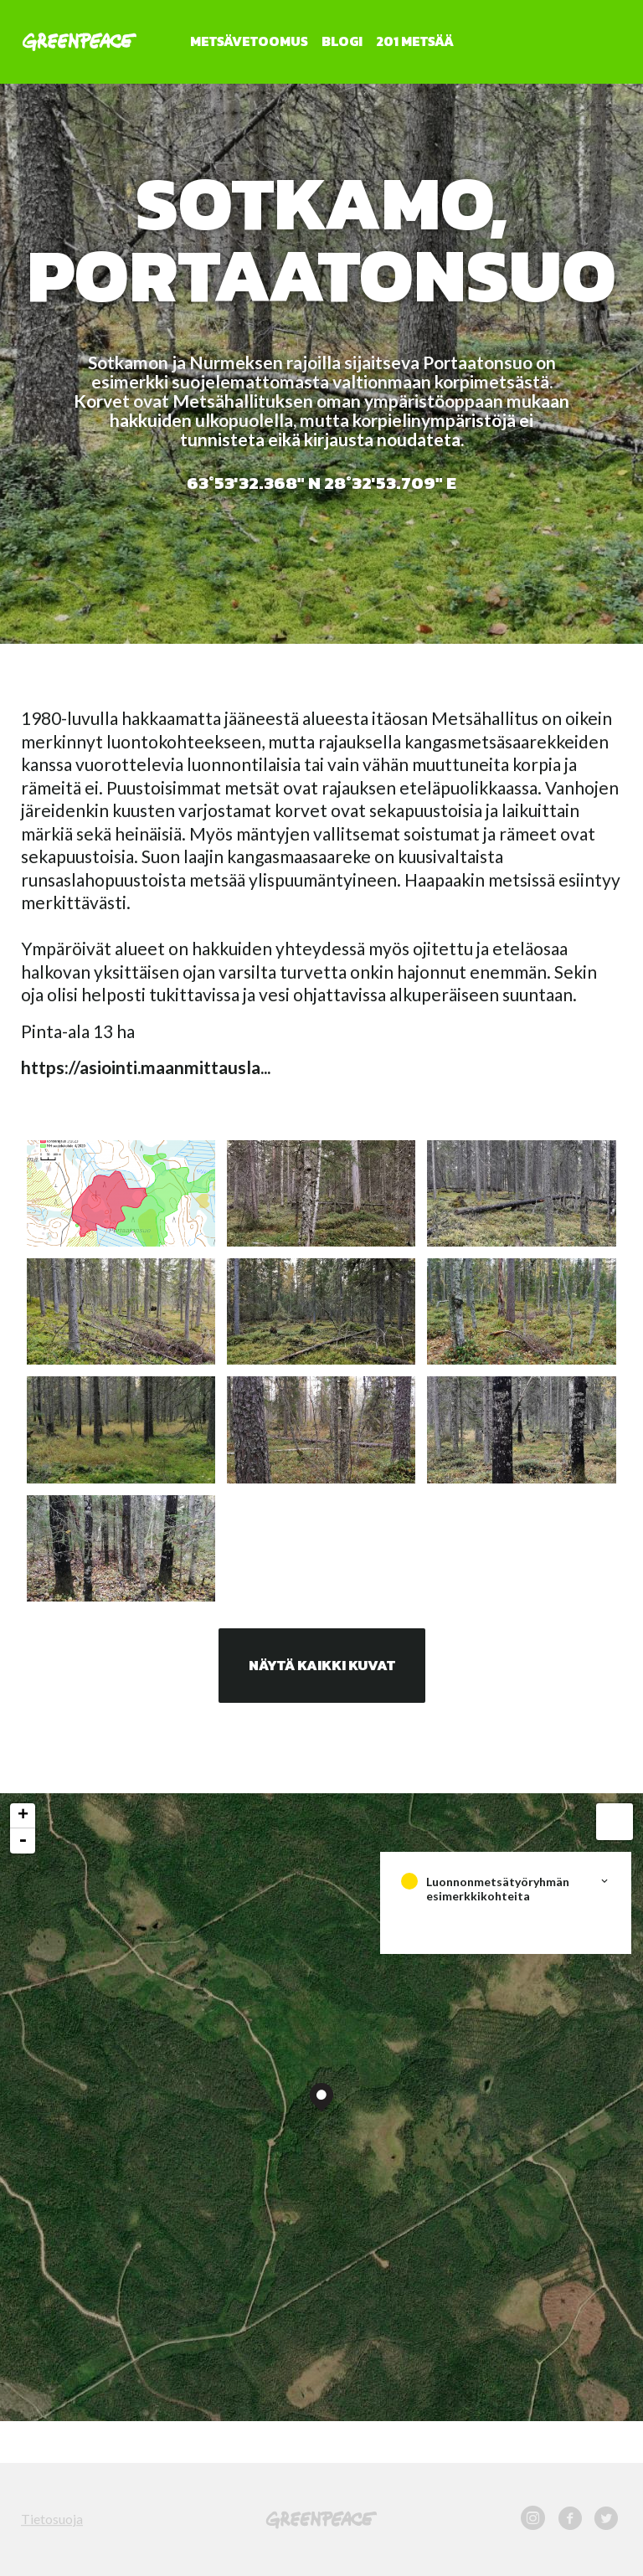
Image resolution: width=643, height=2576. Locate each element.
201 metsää (415, 41)
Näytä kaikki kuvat (322, 1665)
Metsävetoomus (249, 41)
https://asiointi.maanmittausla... (145, 1067)
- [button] (22, 1841)
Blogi (342, 41)
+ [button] (23, 1815)
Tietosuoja (52, 2519)
